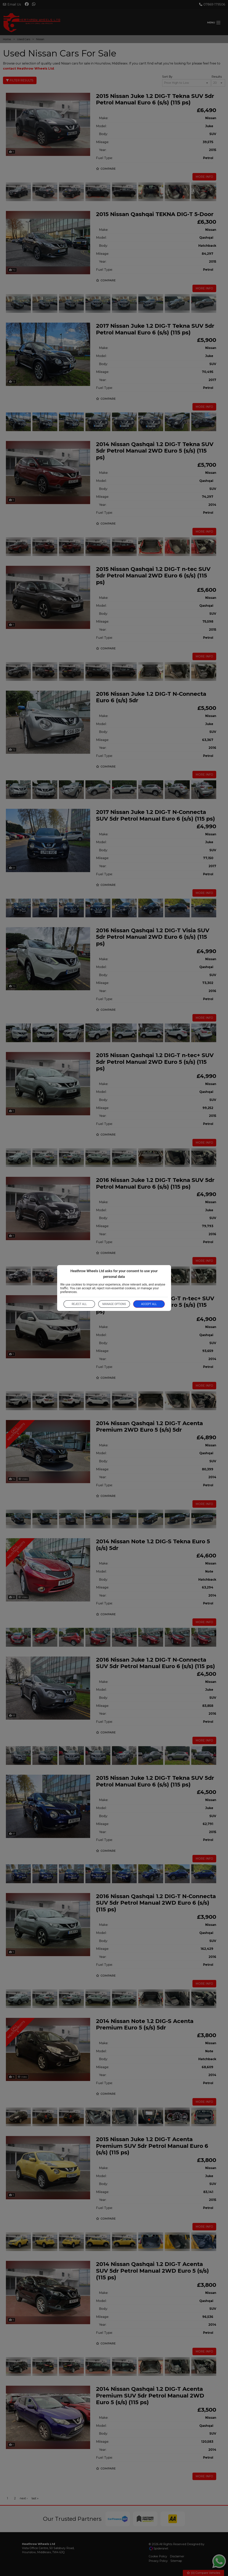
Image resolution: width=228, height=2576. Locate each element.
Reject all (79, 1304)
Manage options (114, 1304)
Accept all (149, 1304)
